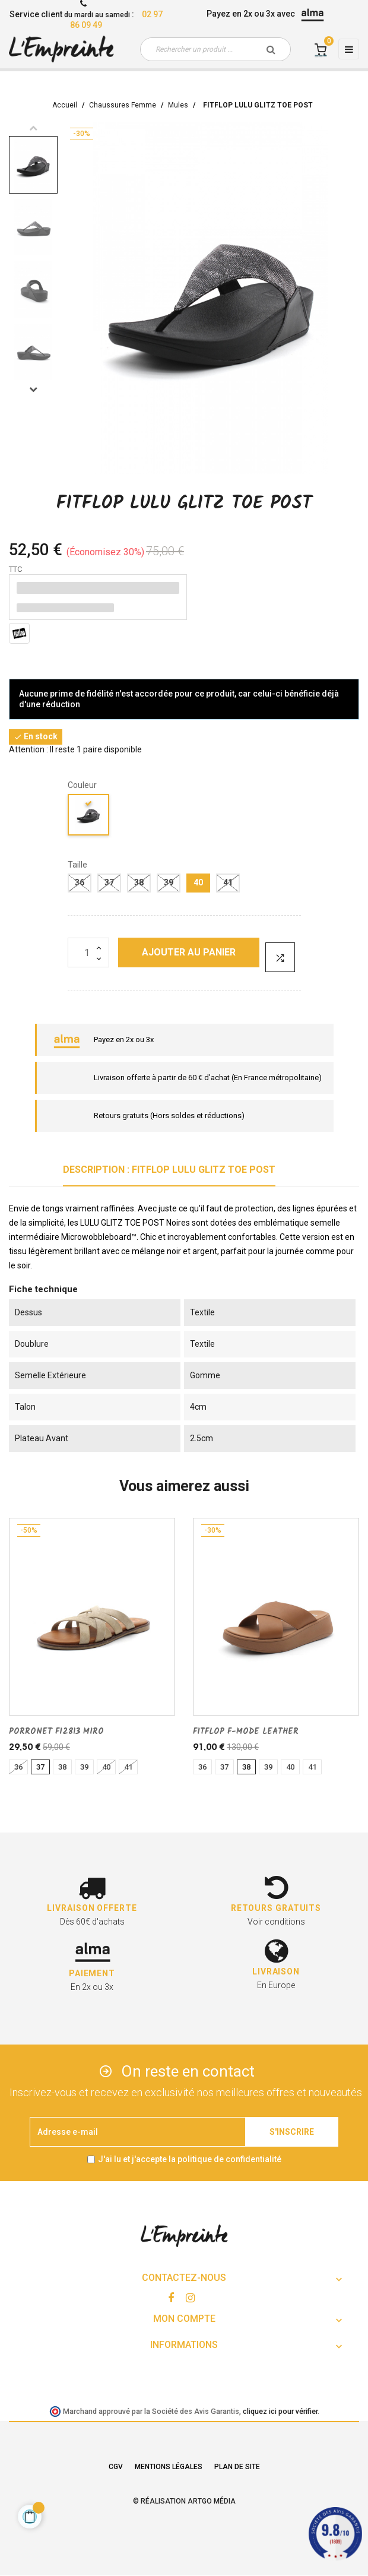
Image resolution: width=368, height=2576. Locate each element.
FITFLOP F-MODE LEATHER (246, 1731)
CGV (116, 2467)
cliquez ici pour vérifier (280, 2411)
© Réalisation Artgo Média (184, 2501)
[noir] (89, 817)
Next (33, 389)
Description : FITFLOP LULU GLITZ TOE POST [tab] (169, 1169)
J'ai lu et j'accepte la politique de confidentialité (189, 2159)
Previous (33, 128)
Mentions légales (168, 2467)
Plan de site (237, 2467)
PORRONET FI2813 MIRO (56, 1731)
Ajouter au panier (189, 952)
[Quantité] (88, 952)
